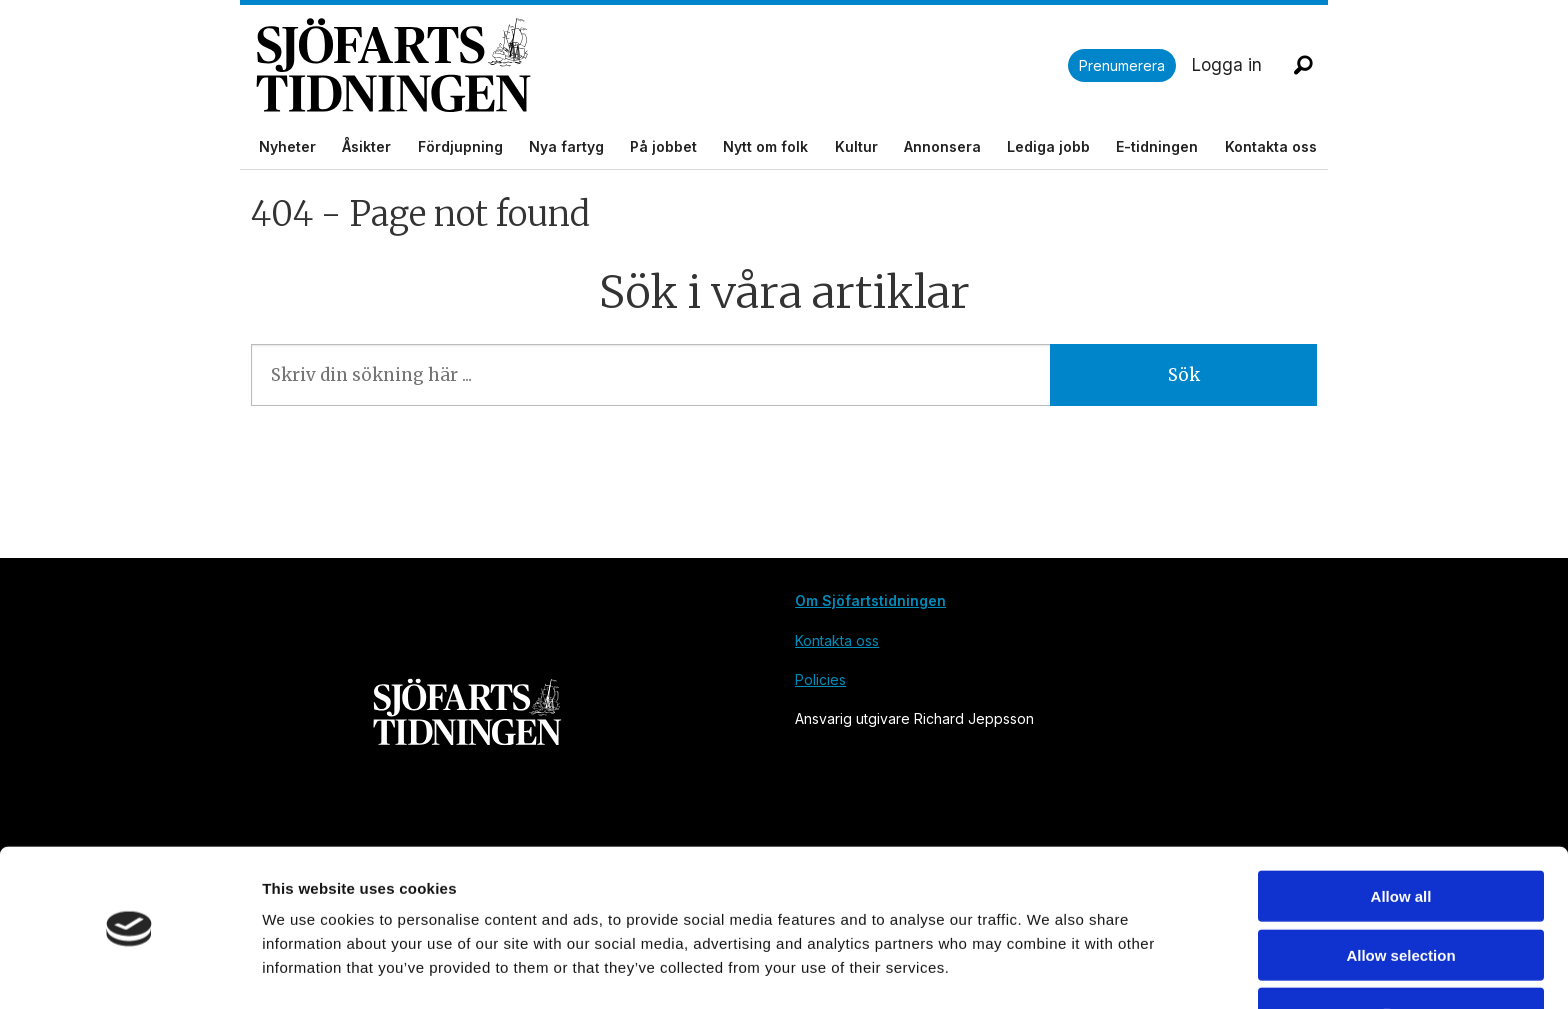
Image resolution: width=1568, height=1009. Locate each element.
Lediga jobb (1048, 146)
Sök (1184, 375)
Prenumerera (1122, 65)
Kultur (856, 146)
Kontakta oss (1271, 146)
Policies (820, 679)
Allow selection (1400, 892)
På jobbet (663, 146)
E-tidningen (1157, 146)
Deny (1401, 950)
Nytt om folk (765, 146)
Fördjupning (460, 146)
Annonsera (942, 146)
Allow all (1401, 833)
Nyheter (287, 146)
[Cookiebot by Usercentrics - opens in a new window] (129, 970)
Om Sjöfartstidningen (870, 600)
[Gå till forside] (393, 65)
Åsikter (366, 146)
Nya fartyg (566, 146)
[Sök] (1303, 65)
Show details (1049, 969)
